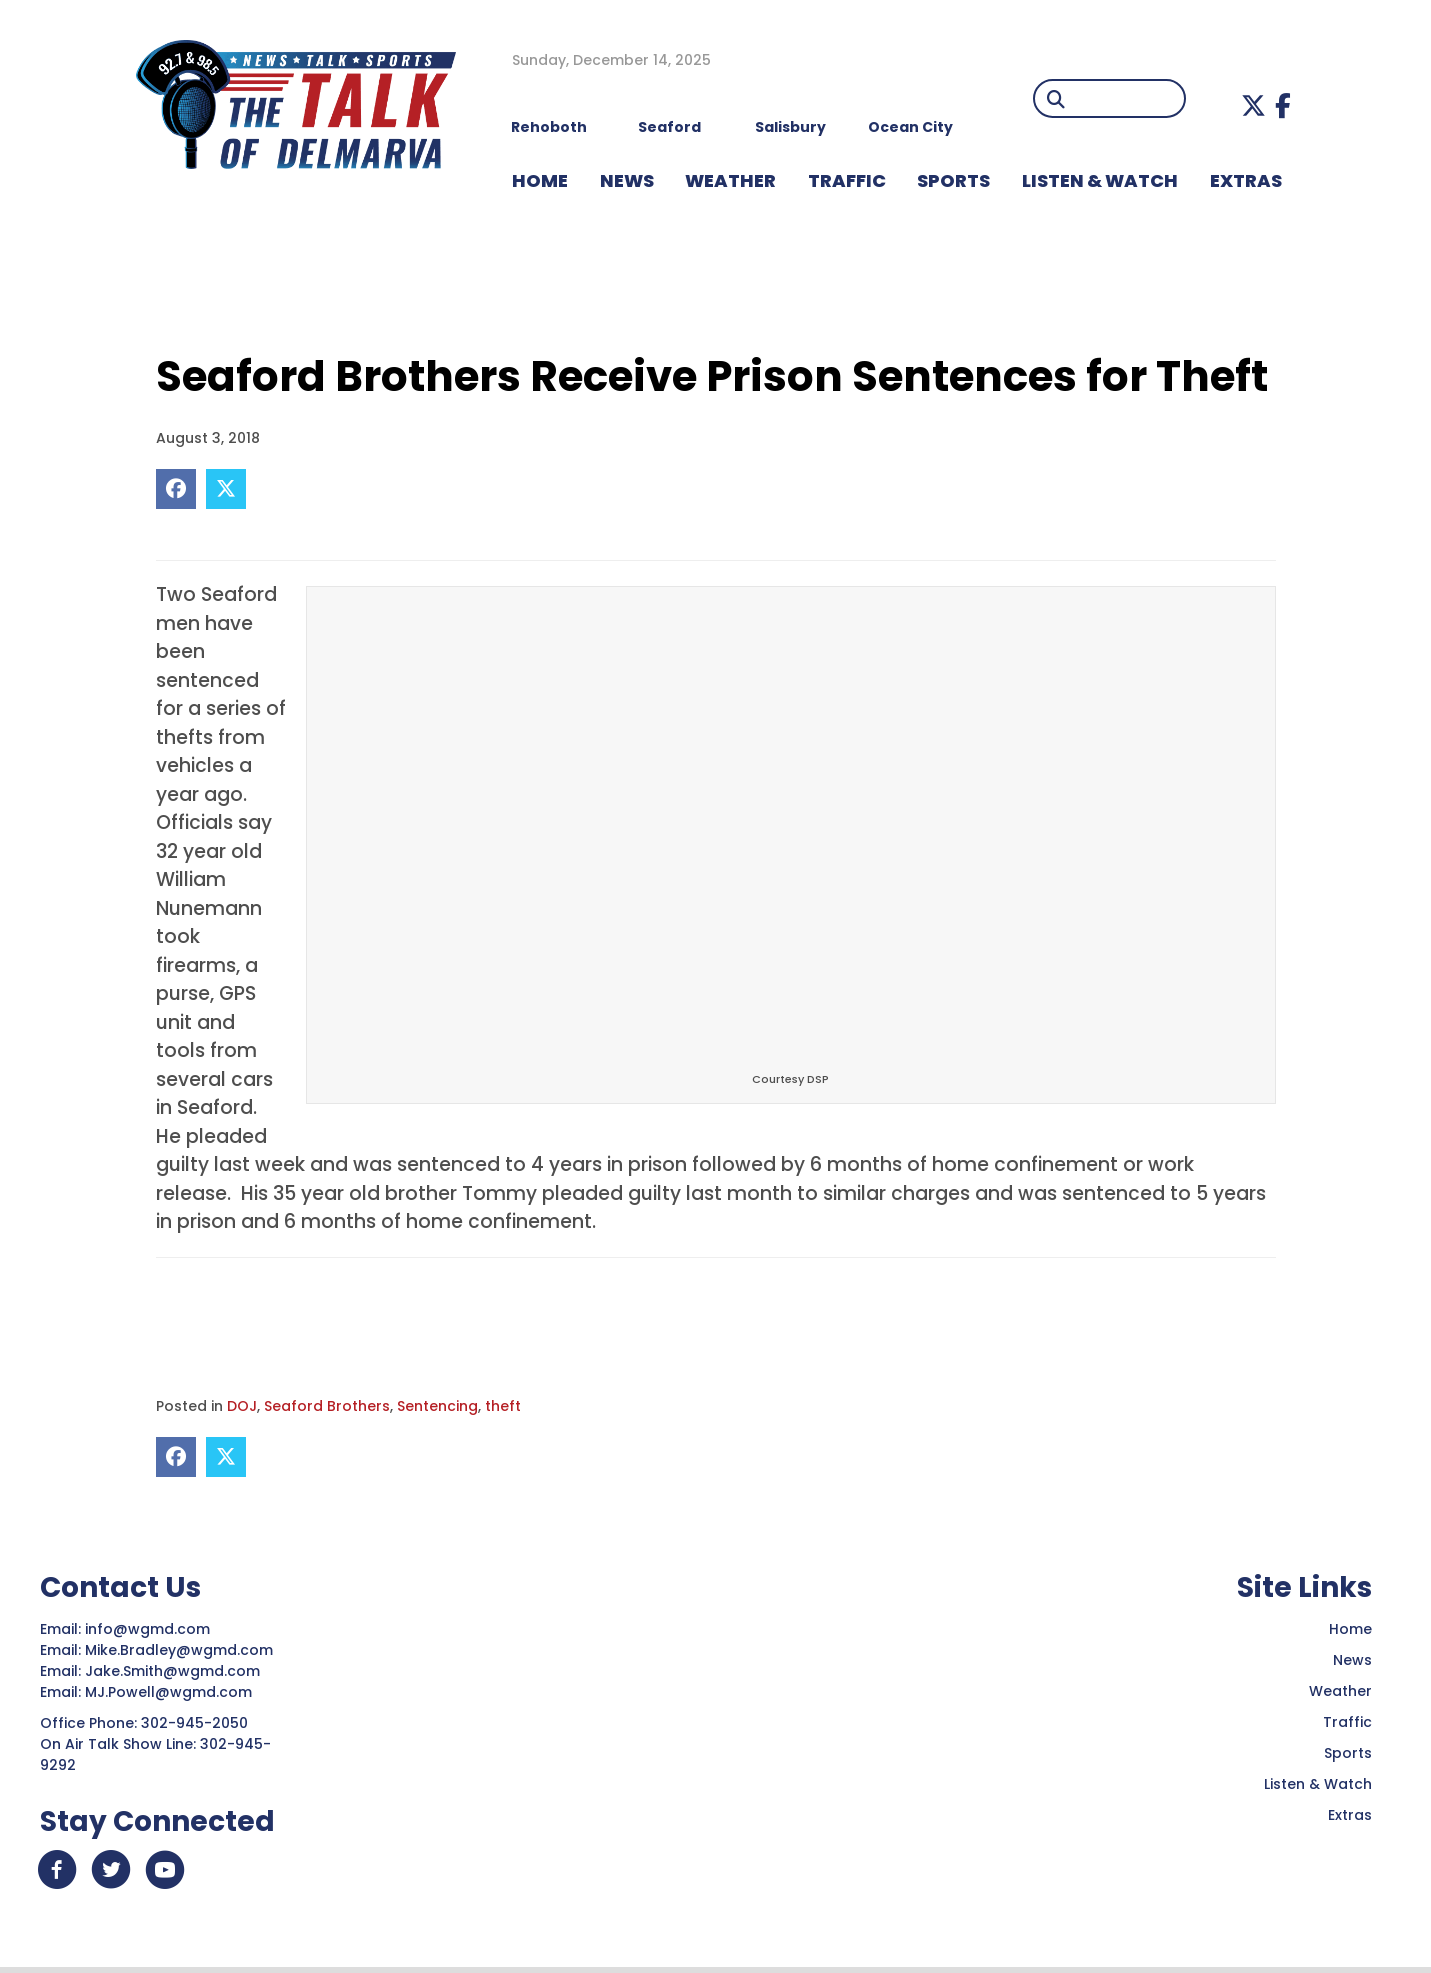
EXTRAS (1246, 180)
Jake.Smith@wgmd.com (174, 1671)
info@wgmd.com (149, 1629)
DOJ (242, 1406)
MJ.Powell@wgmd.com (172, 1692)
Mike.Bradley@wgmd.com (179, 1650)
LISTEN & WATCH (1100, 180)
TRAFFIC (847, 180)
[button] (1253, 105)
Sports (953, 180)
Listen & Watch (1318, 1784)
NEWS (627, 180)
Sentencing (437, 1406)
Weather (1340, 1691)
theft (503, 1406)
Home (1350, 1629)
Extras (1350, 1815)
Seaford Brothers (327, 1406)
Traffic (1347, 1722)
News (1352, 1660)
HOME (540, 180)
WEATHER (730, 180)
